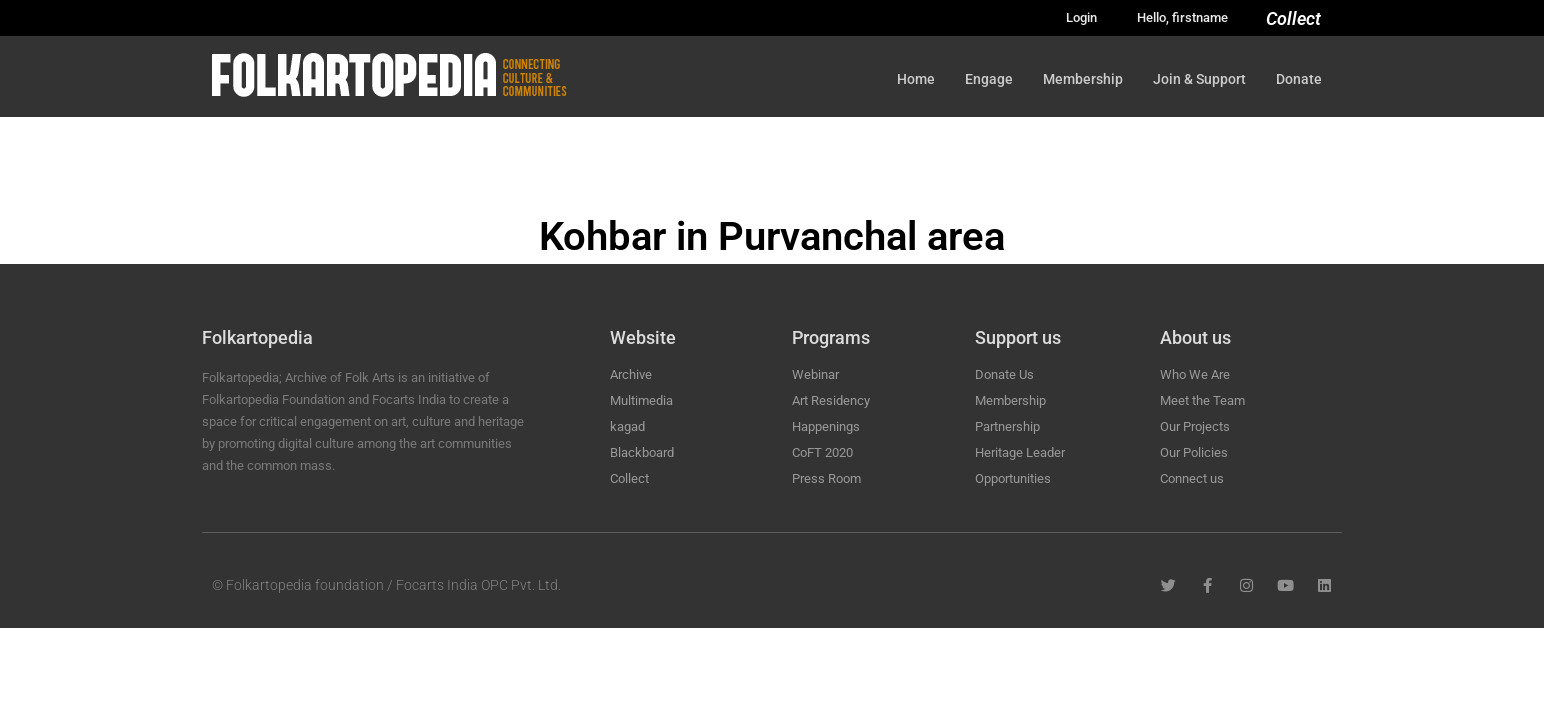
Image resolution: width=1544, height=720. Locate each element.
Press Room (826, 478)
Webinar (815, 374)
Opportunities (1013, 478)
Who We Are (1195, 374)
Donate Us (1004, 374)
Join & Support (1199, 79)
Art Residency (831, 400)
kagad (627, 426)
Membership (1083, 79)
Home (916, 79)
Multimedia (641, 400)
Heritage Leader (1020, 452)
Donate (1299, 79)
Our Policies (1194, 452)
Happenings (826, 426)
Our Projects (1195, 426)
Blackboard (642, 452)
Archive (631, 374)
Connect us (1192, 478)
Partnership (1007, 426)
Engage (989, 79)
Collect (1293, 18)
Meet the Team (1202, 400)
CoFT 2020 (822, 452)
